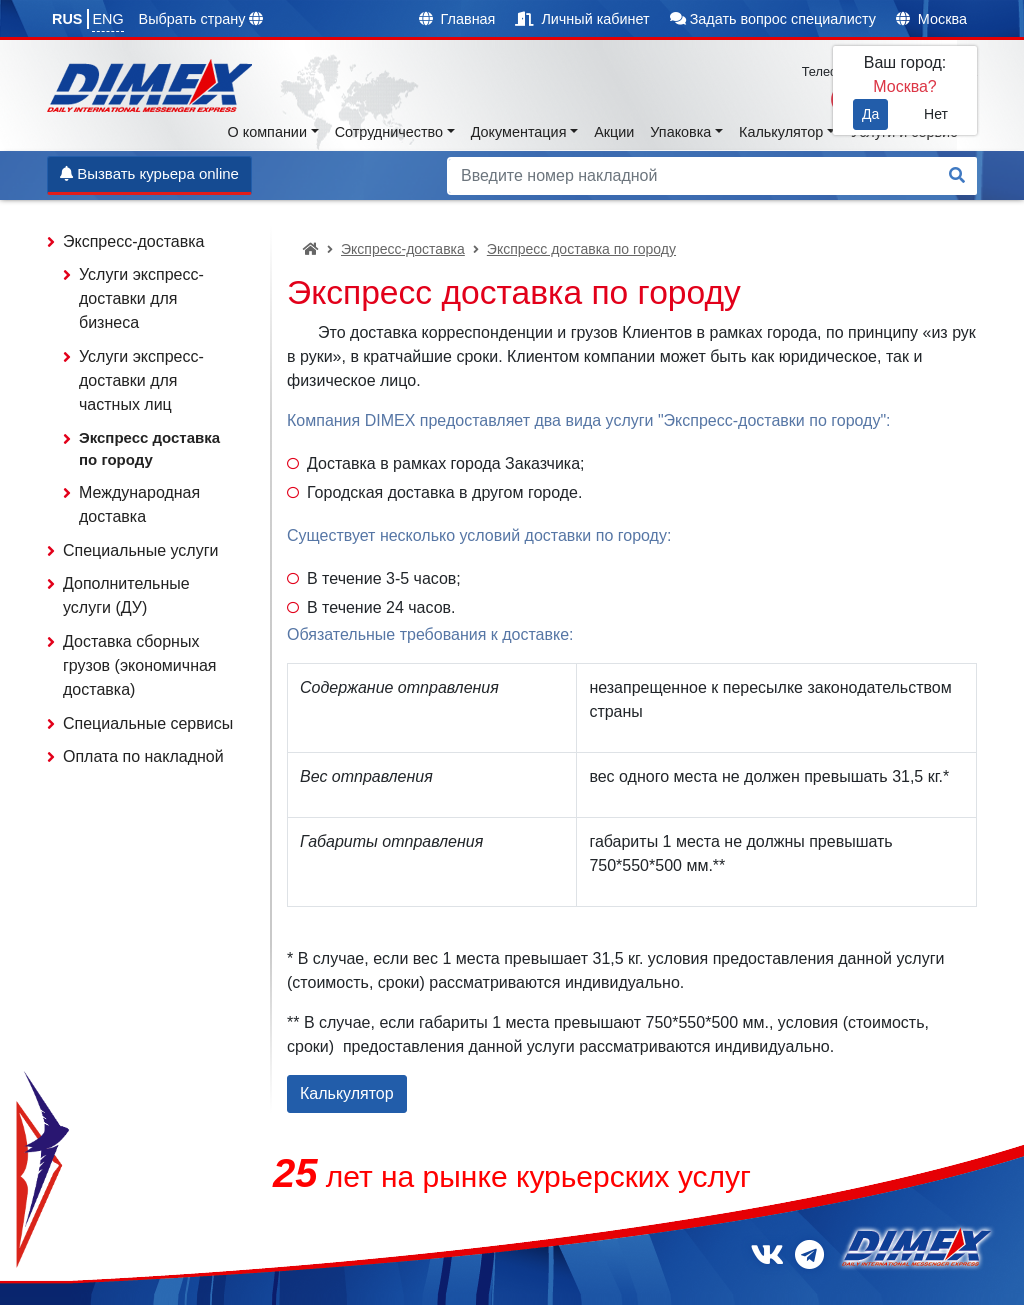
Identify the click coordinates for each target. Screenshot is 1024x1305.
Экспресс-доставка (403, 249)
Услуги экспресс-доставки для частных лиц (141, 380)
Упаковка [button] (680, 132)
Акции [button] (614, 132)
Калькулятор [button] (781, 132)
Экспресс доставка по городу (581, 249)
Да (870, 114)
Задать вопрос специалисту (773, 19)
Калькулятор (347, 1093)
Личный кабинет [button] (582, 19)
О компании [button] (267, 132)
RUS (67, 19)
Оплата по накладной (143, 756)
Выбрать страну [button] (201, 19)
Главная (457, 19)
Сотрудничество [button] (389, 132)
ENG (107, 19)
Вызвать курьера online (149, 173)
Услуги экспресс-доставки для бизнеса (141, 298)
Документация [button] (519, 132)
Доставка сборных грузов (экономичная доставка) (140, 665)
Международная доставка (139, 504)
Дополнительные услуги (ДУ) (126, 595)
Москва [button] (931, 19)
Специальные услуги (140, 550)
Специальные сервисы (148, 723)
